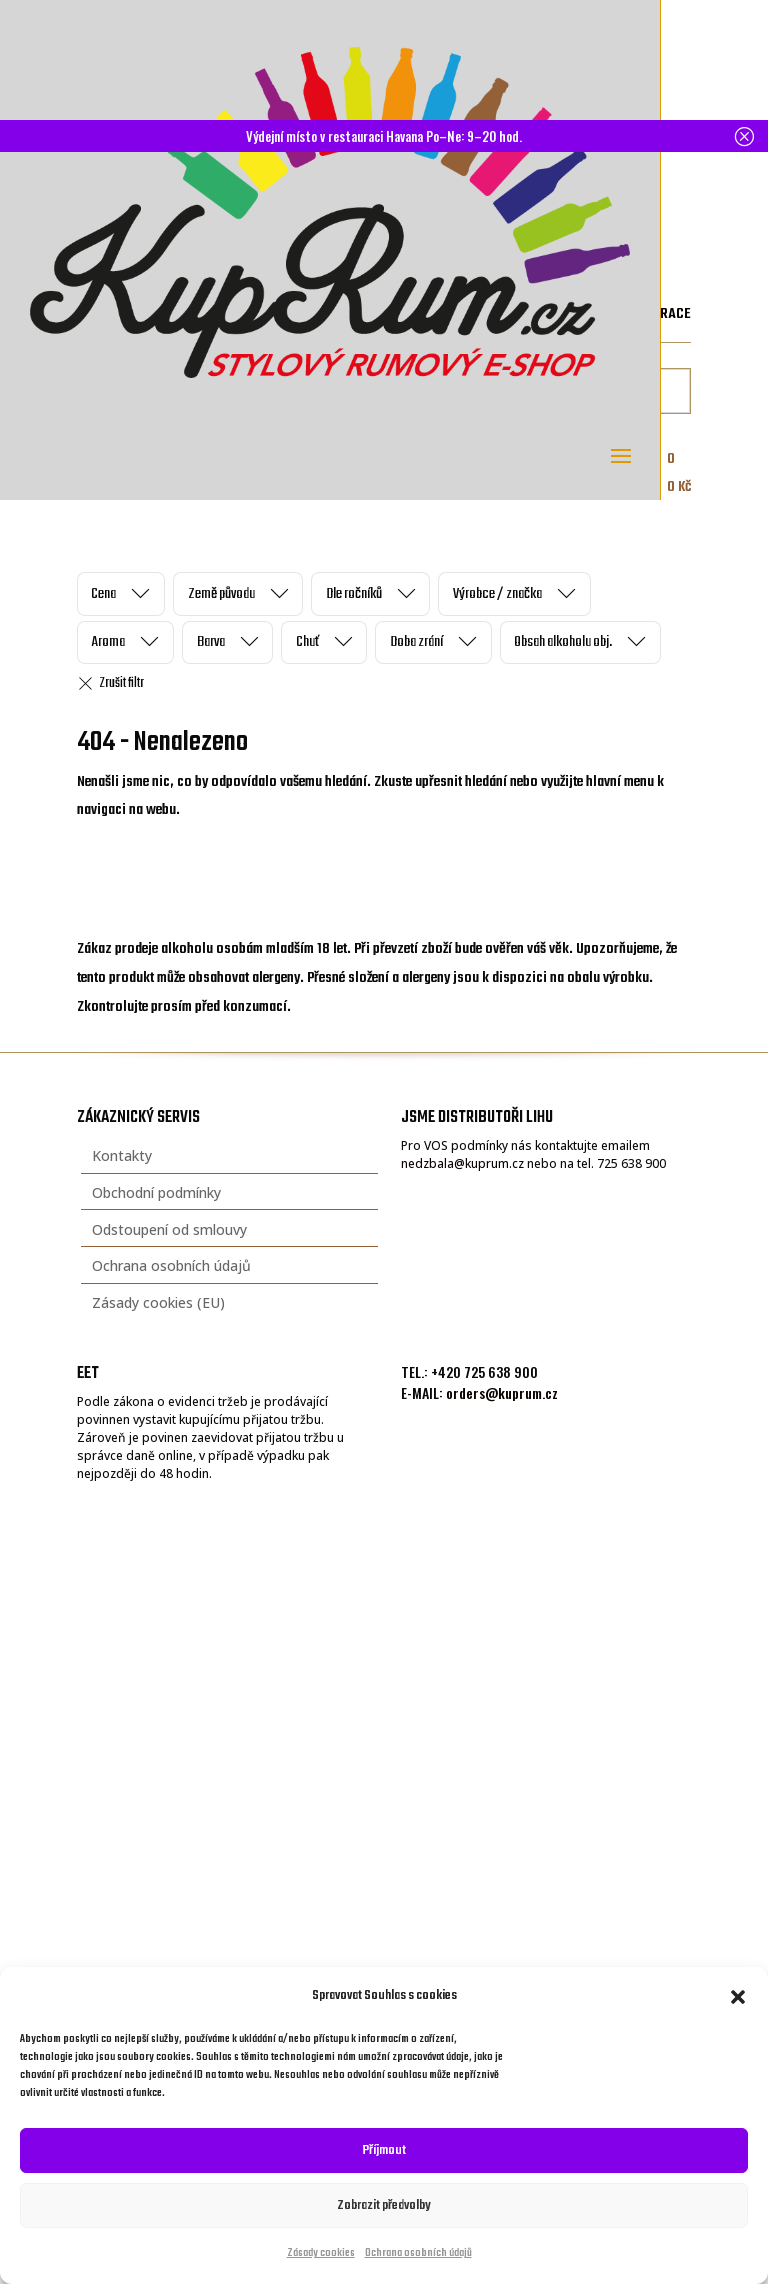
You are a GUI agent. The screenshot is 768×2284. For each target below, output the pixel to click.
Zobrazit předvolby (384, 2205)
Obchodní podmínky (156, 1192)
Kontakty (122, 1155)
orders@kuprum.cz (502, 1392)
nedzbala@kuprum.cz (462, 1163)
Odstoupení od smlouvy (169, 1229)
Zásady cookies (321, 2253)
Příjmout (384, 2150)
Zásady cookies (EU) (158, 1302)
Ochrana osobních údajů (418, 2253)
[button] (738, 1997)
